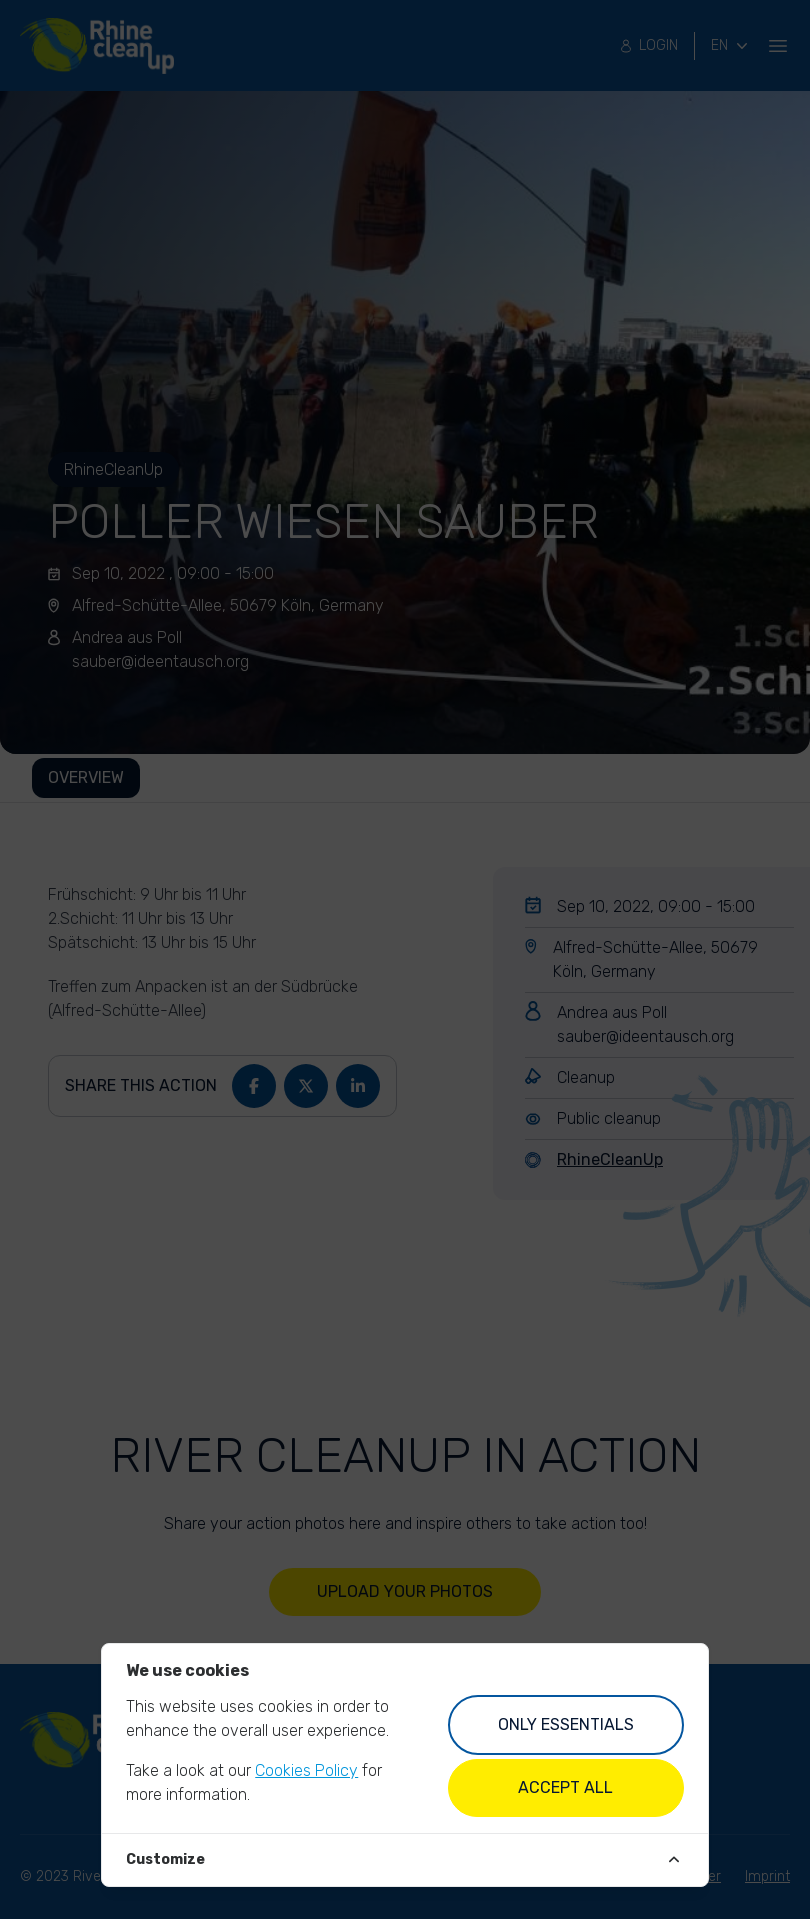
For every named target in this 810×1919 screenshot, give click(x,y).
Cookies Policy (306, 1770)
